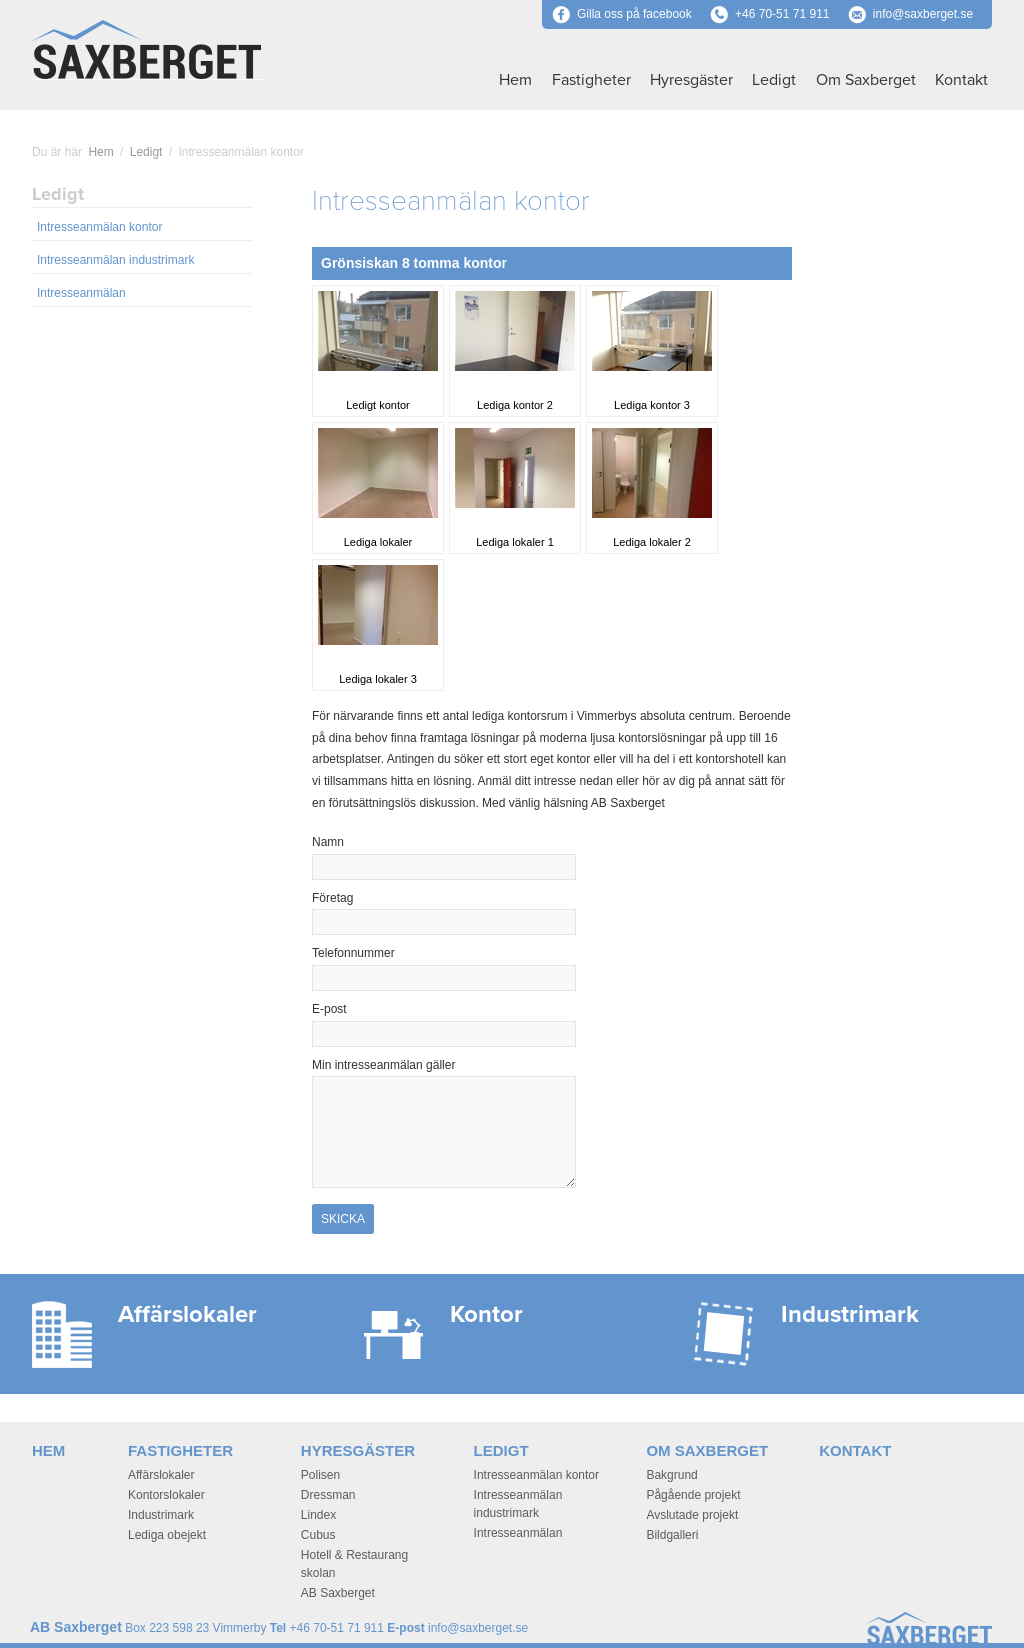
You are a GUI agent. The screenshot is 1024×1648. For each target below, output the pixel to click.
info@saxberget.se (923, 14)
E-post (363, 1009)
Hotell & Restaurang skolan (354, 1564)
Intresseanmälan (81, 293)
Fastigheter (591, 80)
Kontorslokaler (166, 1495)
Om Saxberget (866, 80)
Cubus (318, 1535)
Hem (515, 80)
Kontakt (961, 80)
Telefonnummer (353, 953)
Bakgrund (671, 1475)
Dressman (328, 1495)
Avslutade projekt (692, 1515)
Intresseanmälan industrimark (115, 260)
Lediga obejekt (167, 1535)
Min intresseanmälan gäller (383, 1065)
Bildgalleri (672, 1535)
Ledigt (774, 80)
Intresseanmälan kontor (99, 227)
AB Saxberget (338, 1593)
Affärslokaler (161, 1475)
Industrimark (161, 1515)
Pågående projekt (693, 1495)
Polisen (320, 1475)
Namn (362, 842)
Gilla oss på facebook (622, 14)
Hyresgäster (691, 80)
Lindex (318, 1515)
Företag (332, 898)
